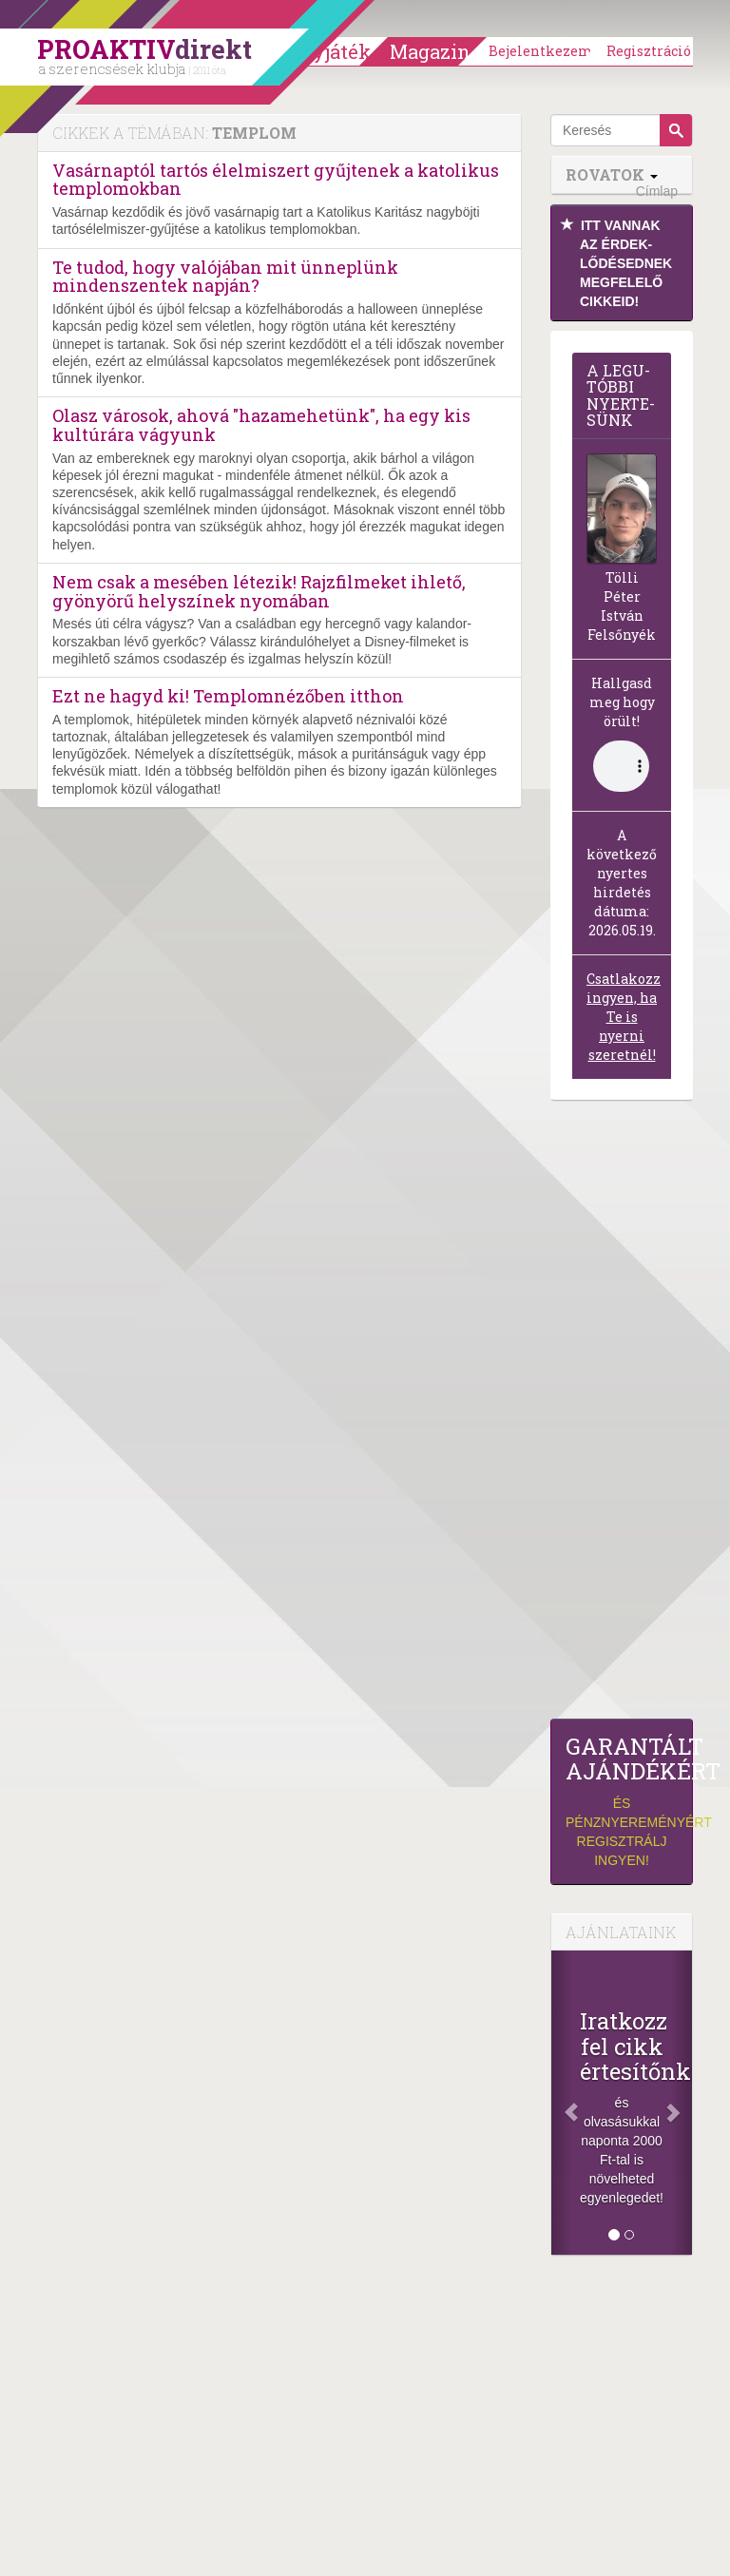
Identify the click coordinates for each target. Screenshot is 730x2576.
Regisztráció (648, 51)
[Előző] (561, 2103)
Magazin (430, 51)
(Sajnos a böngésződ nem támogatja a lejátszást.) (621, 766)
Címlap (657, 191)
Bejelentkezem (541, 51)
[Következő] (681, 2103)
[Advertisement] (621, 1414)
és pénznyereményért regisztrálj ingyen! (622, 1801)
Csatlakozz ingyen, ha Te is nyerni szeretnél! (623, 1017)
